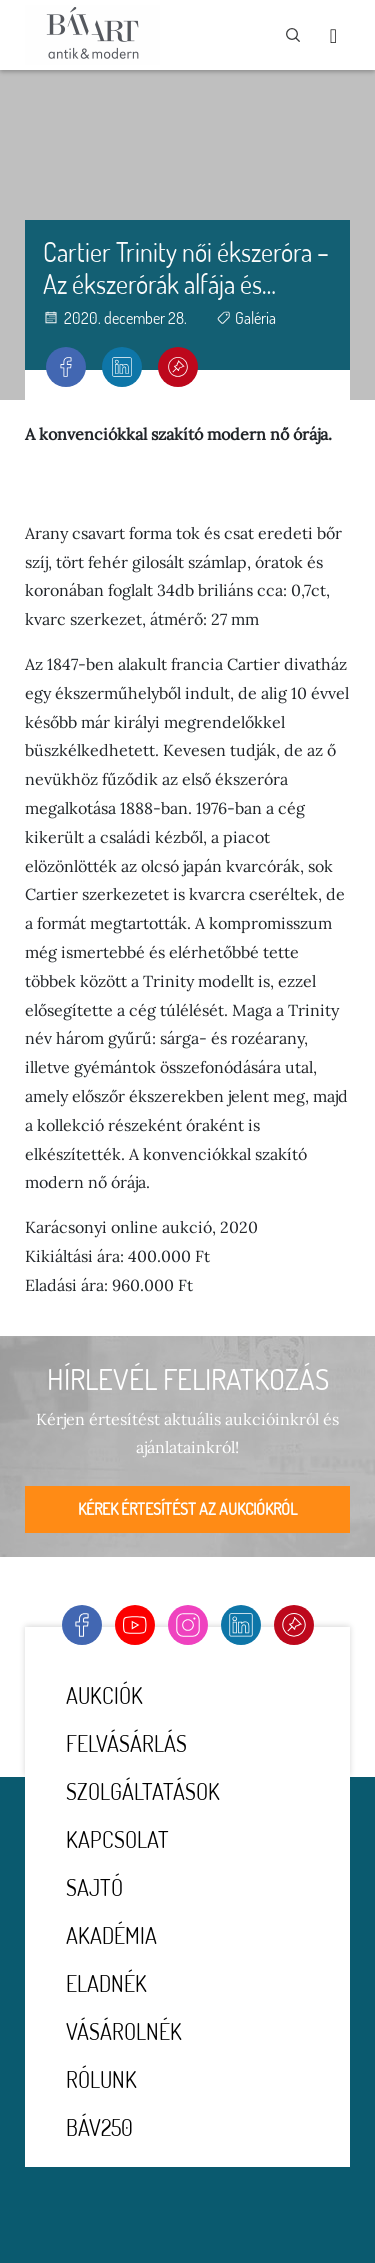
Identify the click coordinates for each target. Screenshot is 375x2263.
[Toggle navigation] (333, 35)
